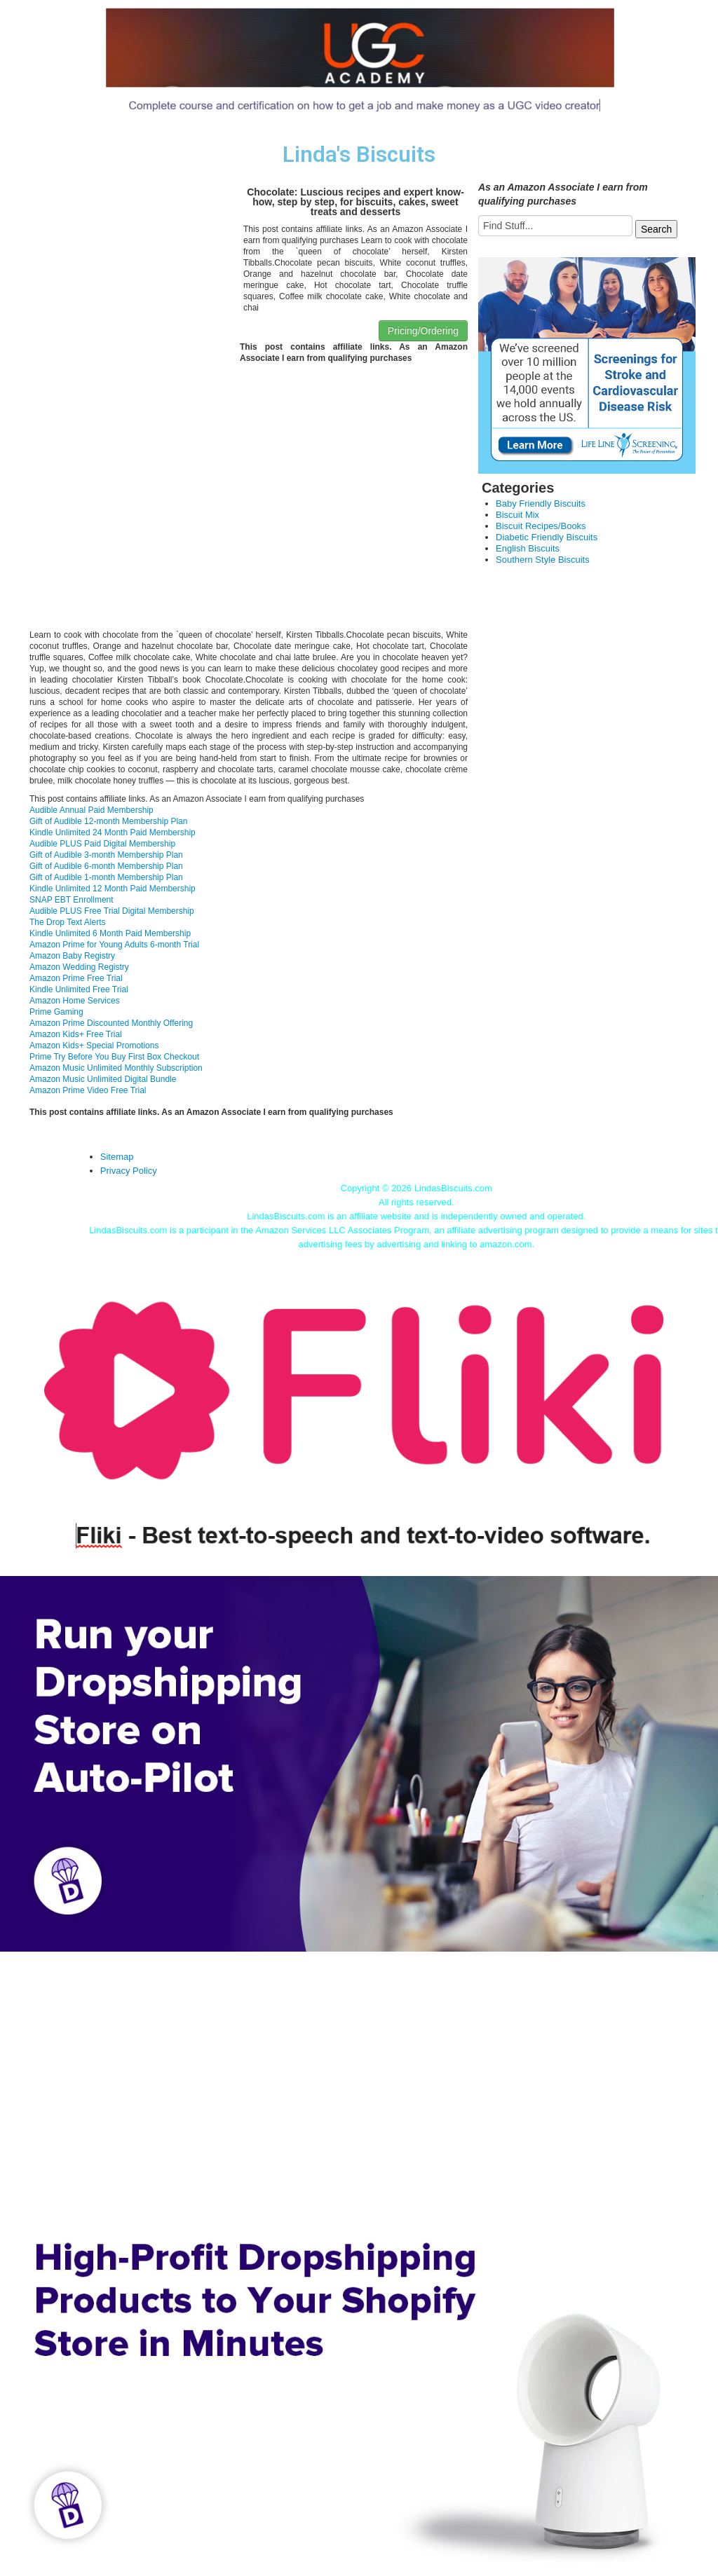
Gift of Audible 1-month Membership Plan (106, 877)
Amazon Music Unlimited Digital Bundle (102, 1079)
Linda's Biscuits (359, 154)
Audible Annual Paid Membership (91, 810)
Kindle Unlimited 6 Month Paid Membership (110, 933)
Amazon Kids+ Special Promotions (93, 1045)
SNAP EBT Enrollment (71, 900)
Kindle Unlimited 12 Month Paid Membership (112, 888)
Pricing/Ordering (423, 330)
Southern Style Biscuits (543, 559)
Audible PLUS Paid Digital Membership (102, 844)
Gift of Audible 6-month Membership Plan (106, 866)
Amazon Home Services (74, 1001)
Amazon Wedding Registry (79, 967)
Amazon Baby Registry (72, 956)
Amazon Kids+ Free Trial (75, 1034)
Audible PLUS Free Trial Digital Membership (111, 911)
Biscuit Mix (517, 514)
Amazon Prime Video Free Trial (88, 1090)
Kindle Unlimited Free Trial (78, 989)
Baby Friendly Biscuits (540, 503)
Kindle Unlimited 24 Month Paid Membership (112, 832)
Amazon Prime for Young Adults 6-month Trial (114, 945)
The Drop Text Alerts (67, 922)
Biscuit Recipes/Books (541, 526)
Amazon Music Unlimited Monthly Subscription (116, 1068)
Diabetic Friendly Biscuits (546, 537)
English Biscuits (528, 548)
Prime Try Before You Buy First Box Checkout (114, 1057)
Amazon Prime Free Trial (76, 978)
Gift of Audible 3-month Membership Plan (106, 855)
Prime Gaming (56, 1012)
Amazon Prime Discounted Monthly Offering (111, 1023)
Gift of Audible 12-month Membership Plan (108, 821)
